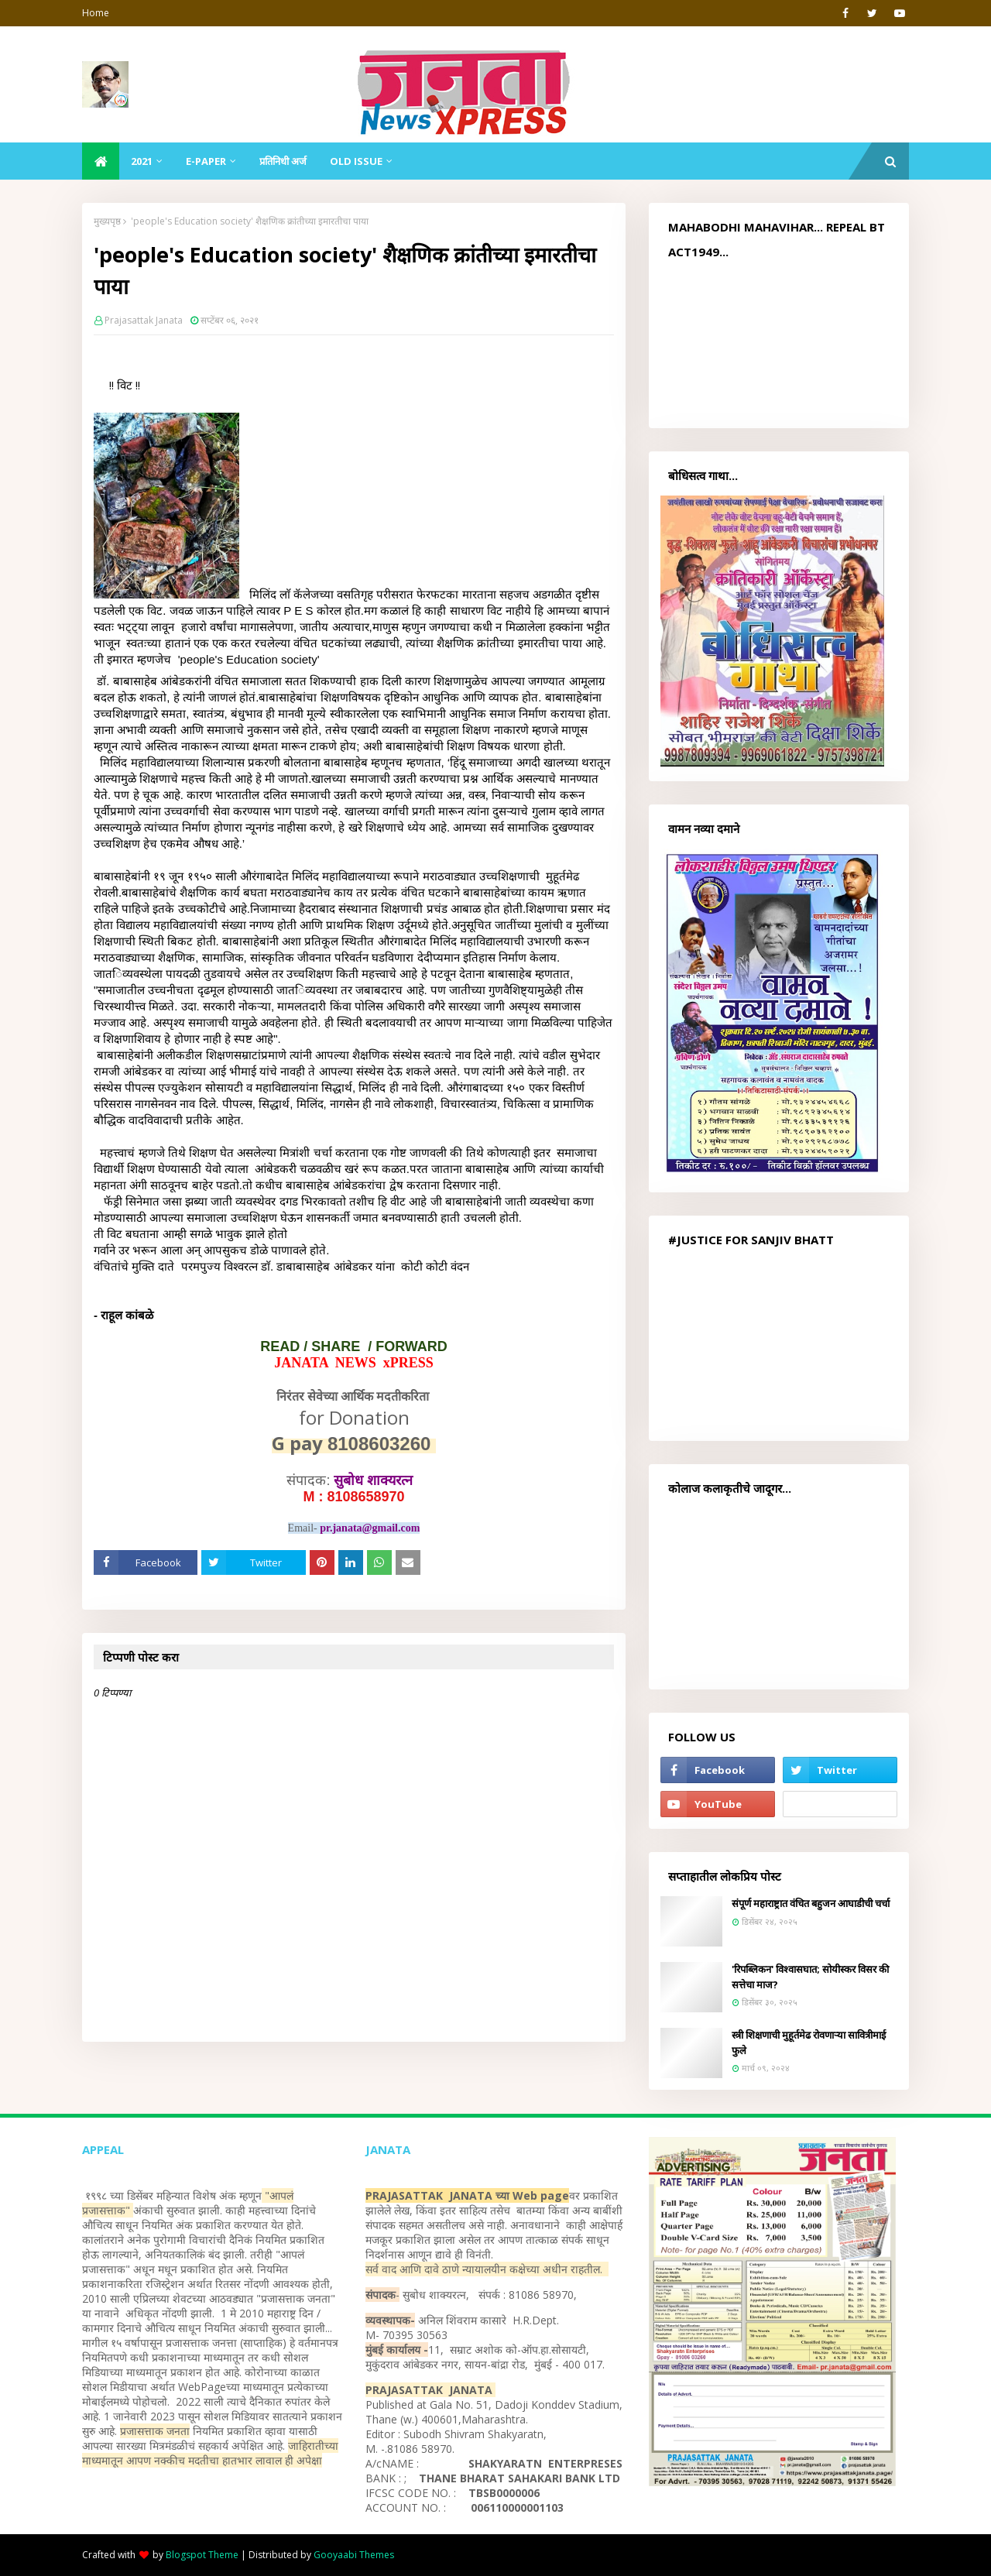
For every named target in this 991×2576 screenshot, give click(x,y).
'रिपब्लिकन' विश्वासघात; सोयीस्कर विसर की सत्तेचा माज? (810, 1976)
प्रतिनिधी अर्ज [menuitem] (283, 161)
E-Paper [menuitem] (206, 161)
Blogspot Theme (202, 2554)
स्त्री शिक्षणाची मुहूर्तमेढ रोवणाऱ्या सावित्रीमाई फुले (809, 2042)
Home (95, 12)
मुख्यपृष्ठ (107, 221)
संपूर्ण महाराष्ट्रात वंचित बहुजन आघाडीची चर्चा (811, 1903)
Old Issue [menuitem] (356, 161)
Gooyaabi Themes (354, 2554)
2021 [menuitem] (142, 161)
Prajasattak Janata (144, 320)
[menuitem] (100, 161)
